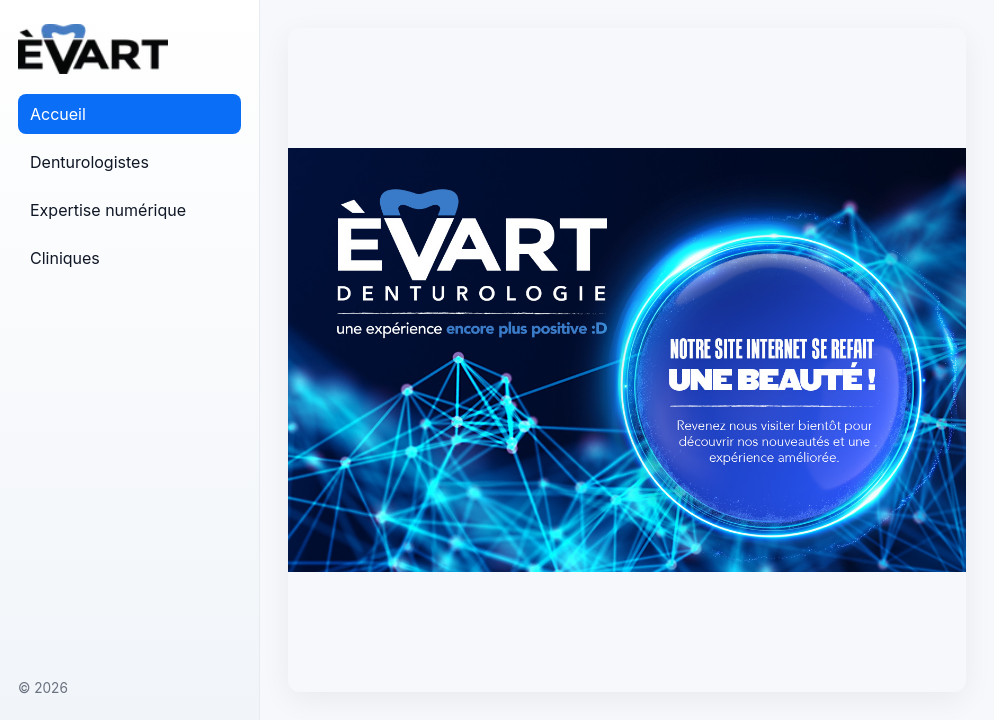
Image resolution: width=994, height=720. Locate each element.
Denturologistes (89, 162)
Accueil (58, 114)
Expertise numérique (108, 210)
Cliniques (65, 258)
